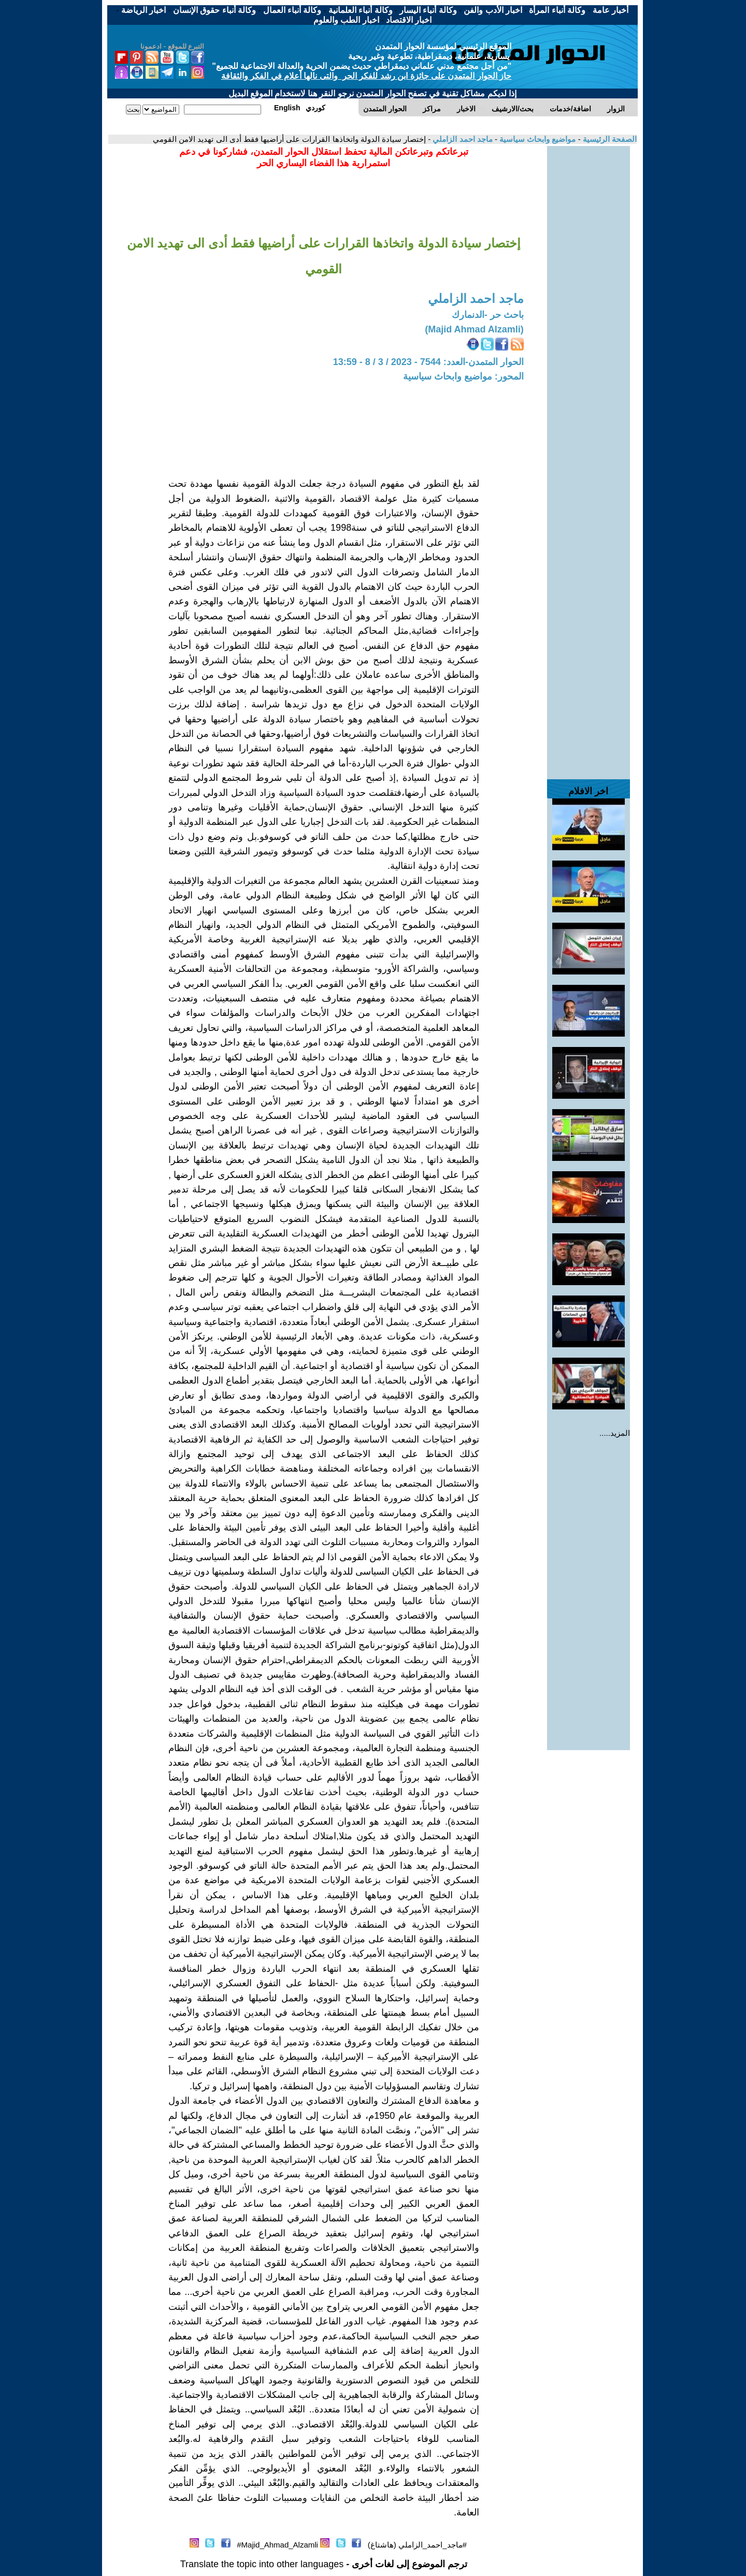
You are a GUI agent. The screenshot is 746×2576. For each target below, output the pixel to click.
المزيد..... (614, 1433)
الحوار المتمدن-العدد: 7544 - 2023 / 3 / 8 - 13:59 (428, 362)
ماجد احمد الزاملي (462, 139)
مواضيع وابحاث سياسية (536, 139)
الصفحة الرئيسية (609, 139)
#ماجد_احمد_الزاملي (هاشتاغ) (417, 2544)
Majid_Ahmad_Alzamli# (277, 2544)
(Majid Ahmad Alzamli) (474, 329)
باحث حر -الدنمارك (488, 315)
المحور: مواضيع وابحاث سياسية (463, 376)
